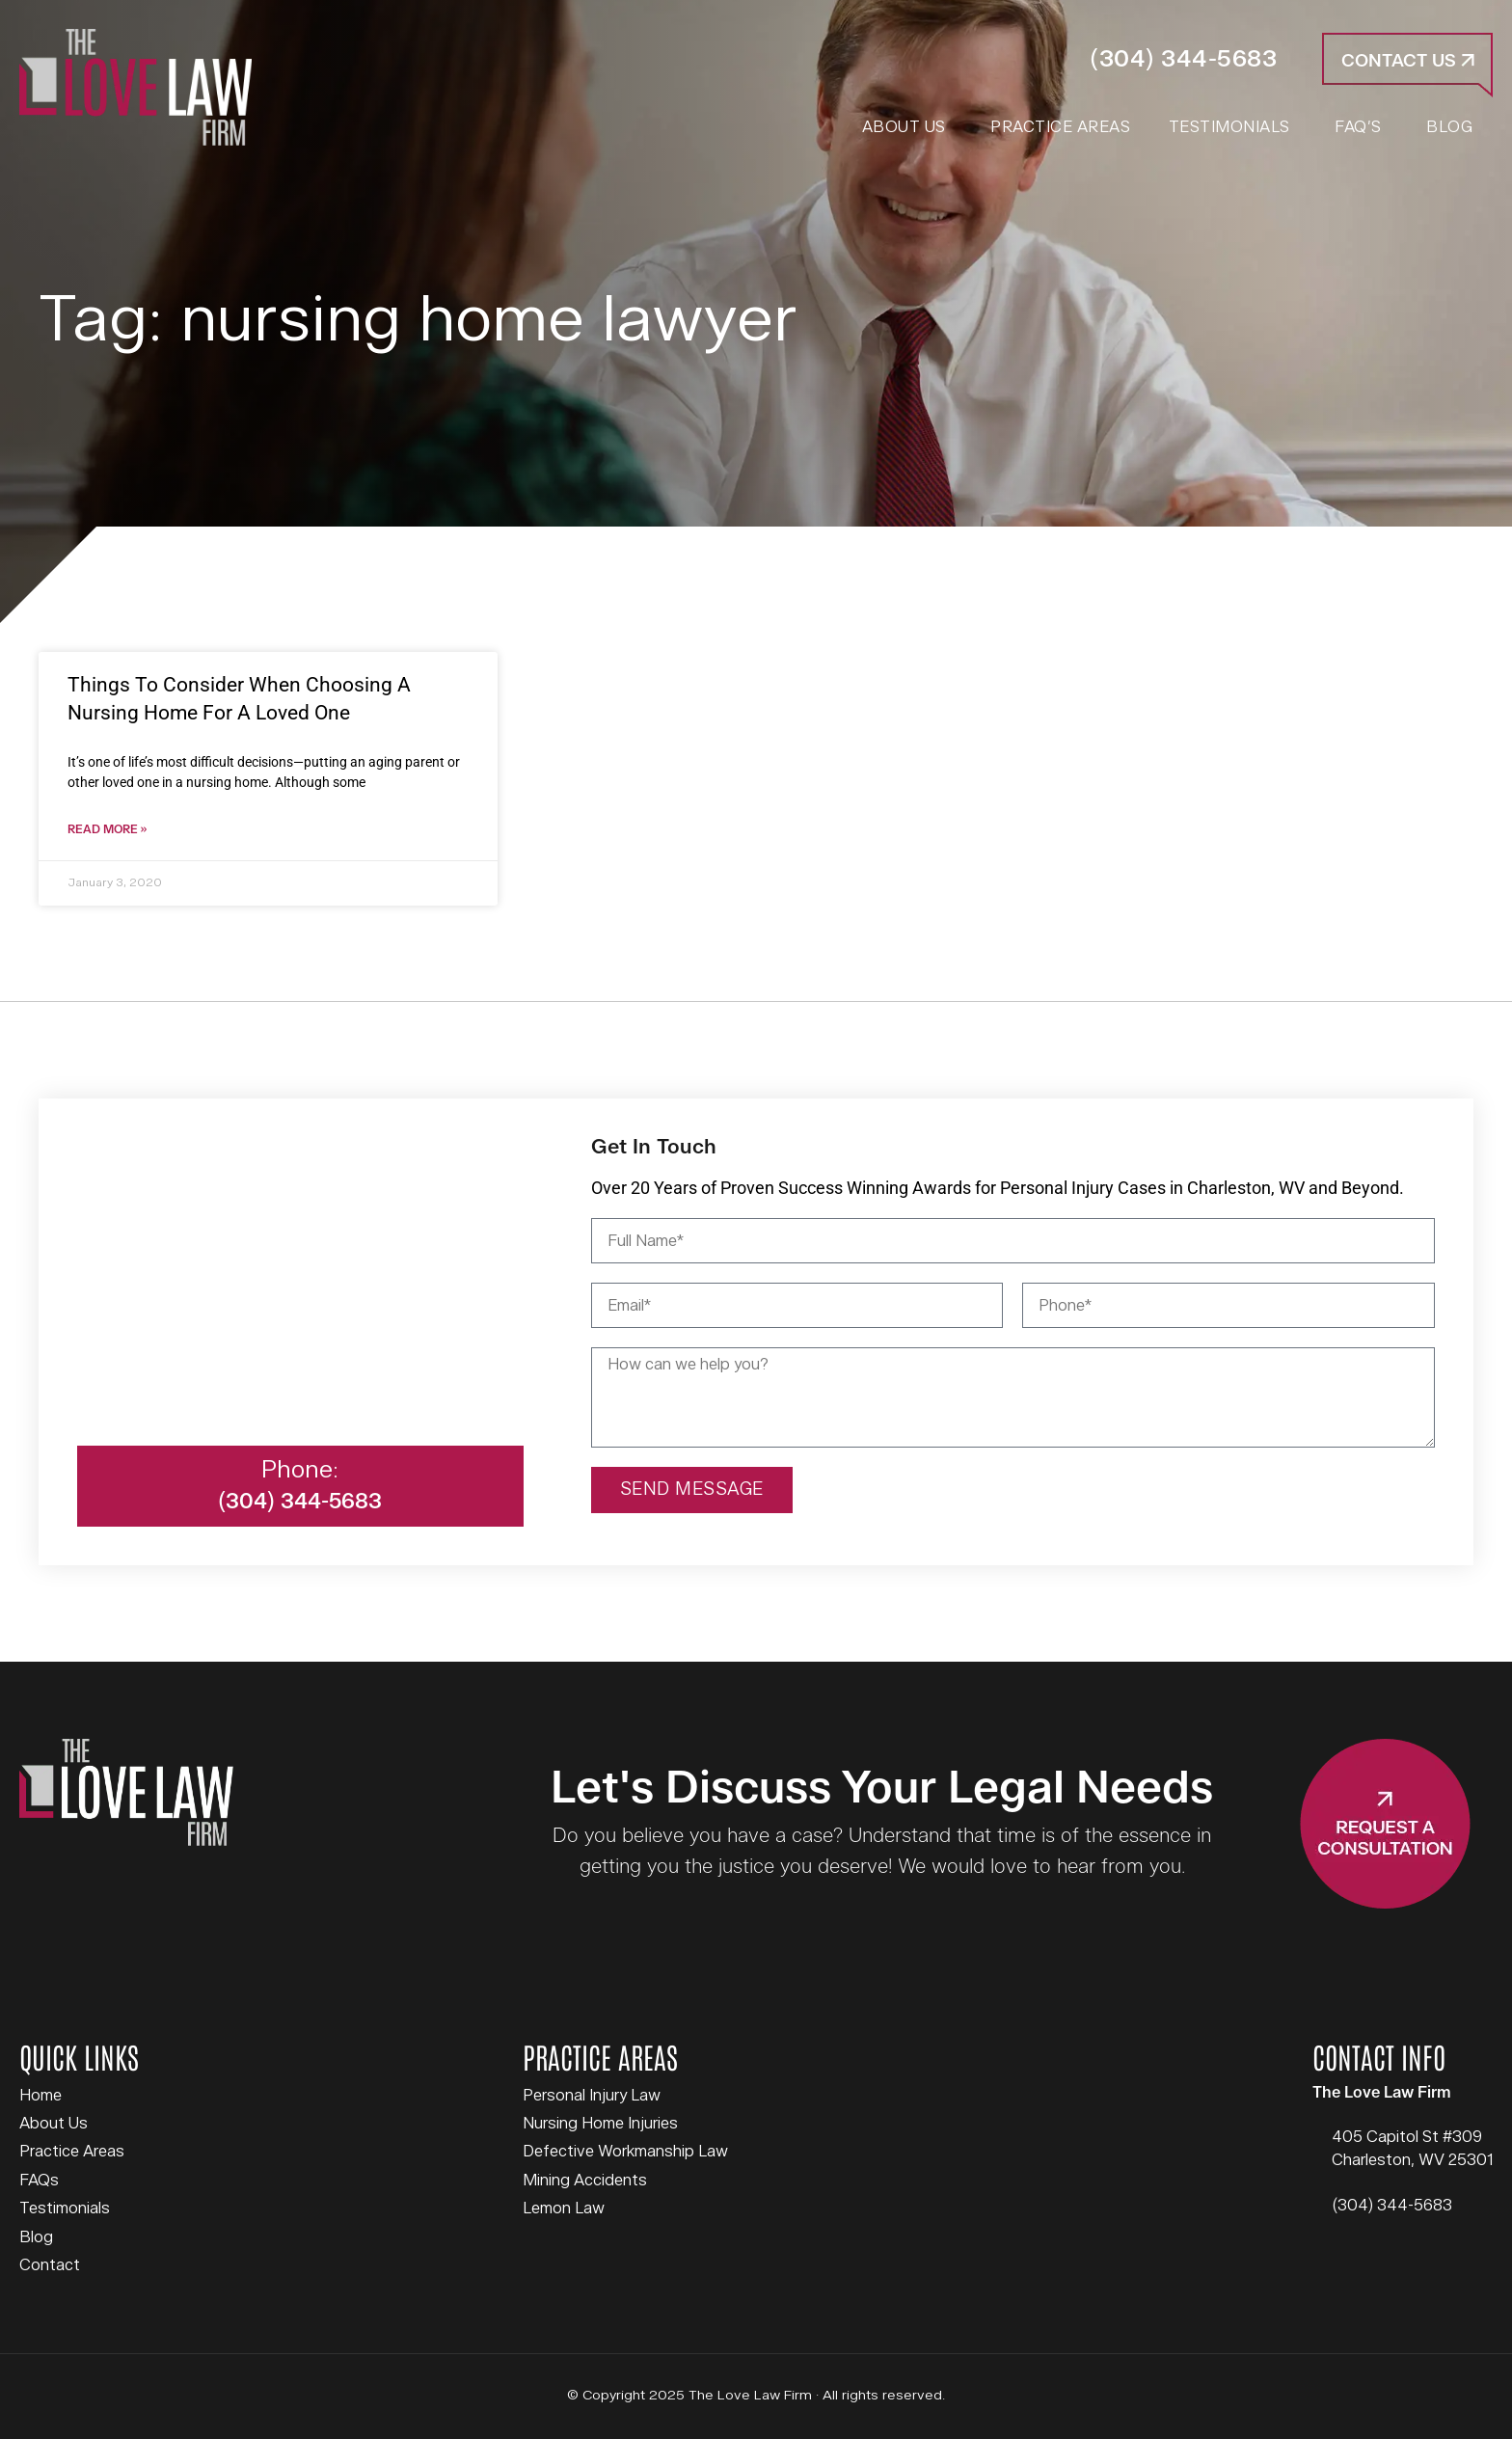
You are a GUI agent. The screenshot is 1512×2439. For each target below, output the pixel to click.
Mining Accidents (585, 2180)
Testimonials (64, 2208)
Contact (49, 2265)
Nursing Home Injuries (600, 2123)
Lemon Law (564, 2208)
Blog (36, 2237)
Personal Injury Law (592, 2095)
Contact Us (1407, 61)
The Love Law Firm (135, 87)
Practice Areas (71, 2151)
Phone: (299, 1470)
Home (40, 2095)
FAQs (39, 2180)
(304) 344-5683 (1183, 59)
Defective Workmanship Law (625, 2151)
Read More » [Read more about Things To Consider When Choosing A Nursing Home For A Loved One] (107, 830)
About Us (53, 2123)
